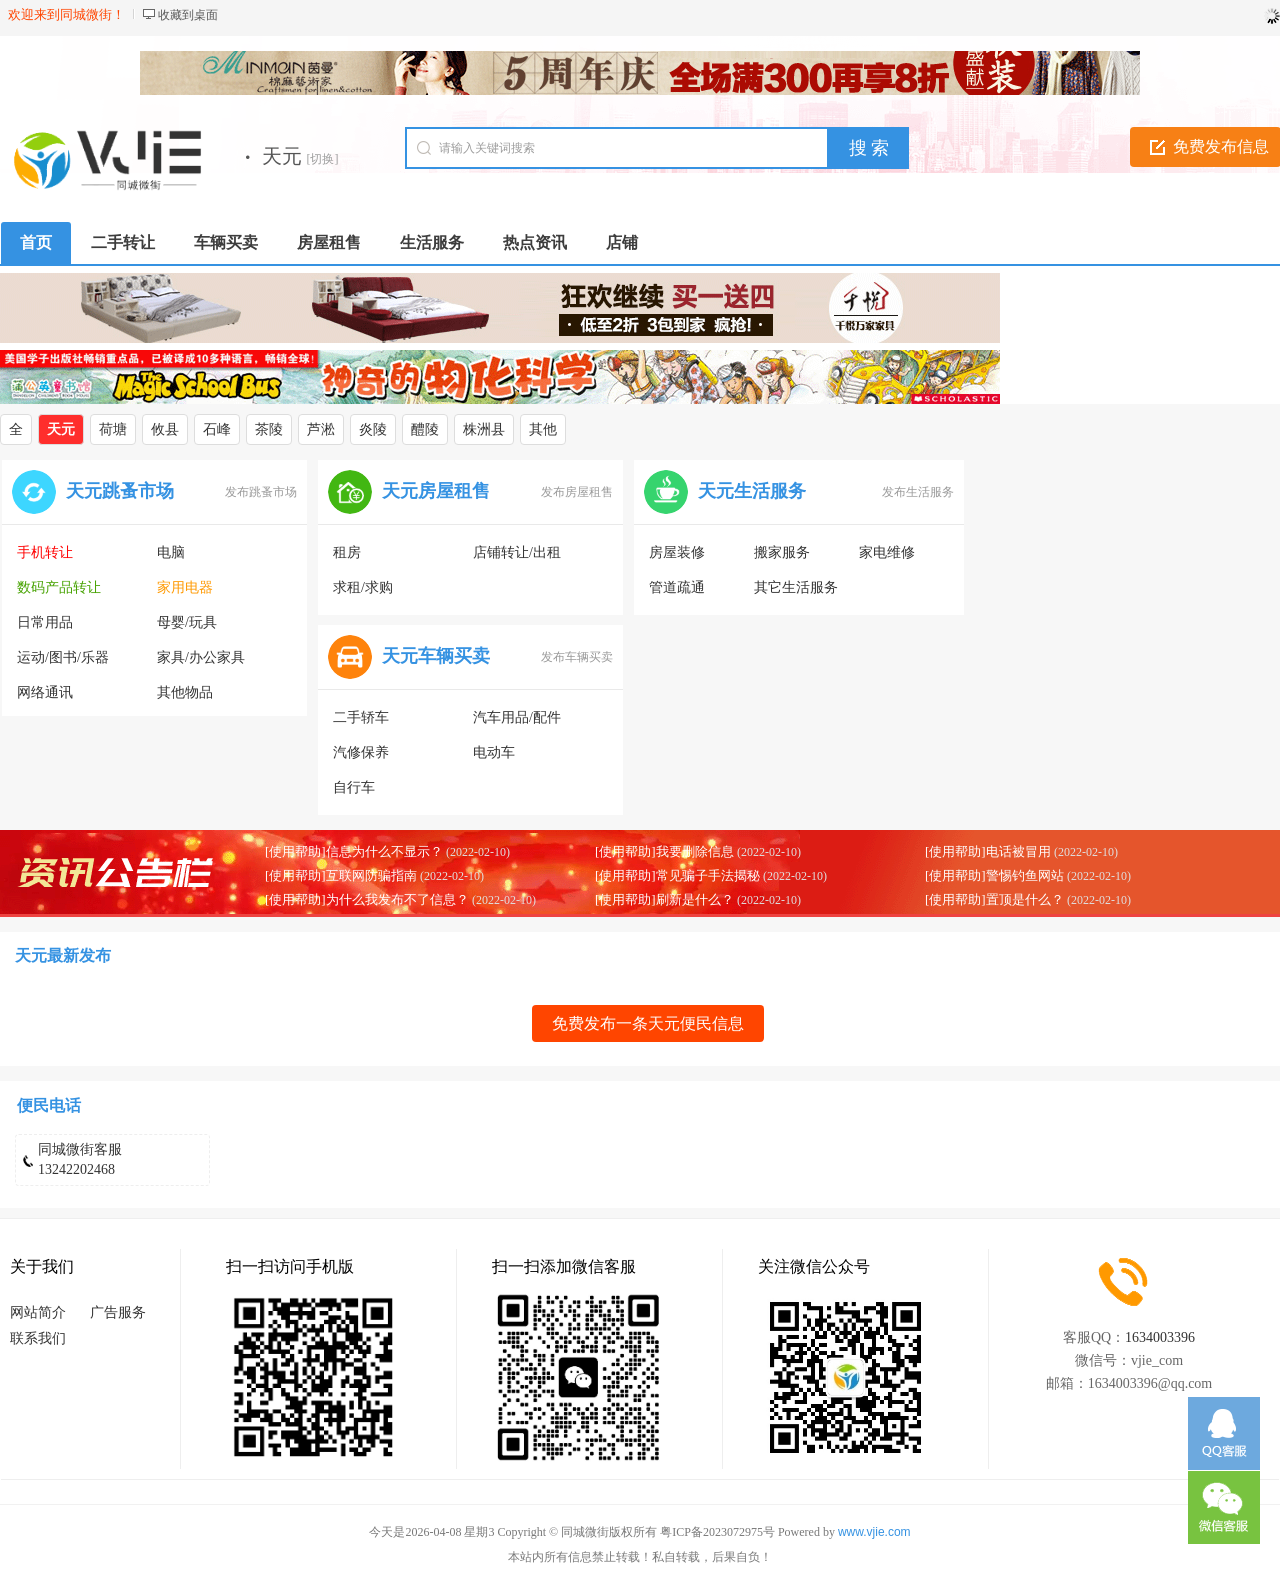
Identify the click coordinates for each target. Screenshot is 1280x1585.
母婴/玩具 (187, 622)
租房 (347, 552)
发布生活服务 (918, 492)
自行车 (354, 787)
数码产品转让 (59, 587)
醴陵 (425, 429)
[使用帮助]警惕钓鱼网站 (994, 875)
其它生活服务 (796, 587)
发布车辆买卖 (577, 657)
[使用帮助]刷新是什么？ (664, 899)
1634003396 (1160, 1337)
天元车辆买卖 (436, 656)
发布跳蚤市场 (261, 492)
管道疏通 (677, 587)
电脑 (171, 552)
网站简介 (38, 1312)
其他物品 (185, 692)
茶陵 (269, 429)
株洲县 (484, 429)
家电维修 (887, 552)
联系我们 (38, 1338)
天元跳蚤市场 (120, 491)
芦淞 (321, 429)
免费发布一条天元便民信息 (648, 1023)
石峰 (217, 429)
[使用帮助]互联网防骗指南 (341, 875)
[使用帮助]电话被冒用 (988, 851)
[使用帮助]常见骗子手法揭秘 (677, 875)
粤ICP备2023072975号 (717, 1532)
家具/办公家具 (201, 657)
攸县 (165, 429)
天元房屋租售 (436, 491)
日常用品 (45, 622)
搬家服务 (782, 552)
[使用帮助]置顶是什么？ (994, 899)
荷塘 (113, 429)
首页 (36, 242)
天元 (61, 429)
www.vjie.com (874, 1532)
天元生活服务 (752, 491)
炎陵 (373, 429)
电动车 (494, 752)
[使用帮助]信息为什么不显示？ (354, 851)
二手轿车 (361, 717)
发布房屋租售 (577, 492)
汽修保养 (361, 752)
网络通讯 (45, 692)
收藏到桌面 (188, 15)
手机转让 (45, 552)
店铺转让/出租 (517, 552)
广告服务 (118, 1312)
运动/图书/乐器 (63, 657)
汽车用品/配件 (517, 717)
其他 (543, 429)
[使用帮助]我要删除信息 (664, 851)
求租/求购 (363, 587)
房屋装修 (677, 552)
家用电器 (185, 587)
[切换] (323, 159)
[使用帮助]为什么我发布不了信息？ (367, 899)
